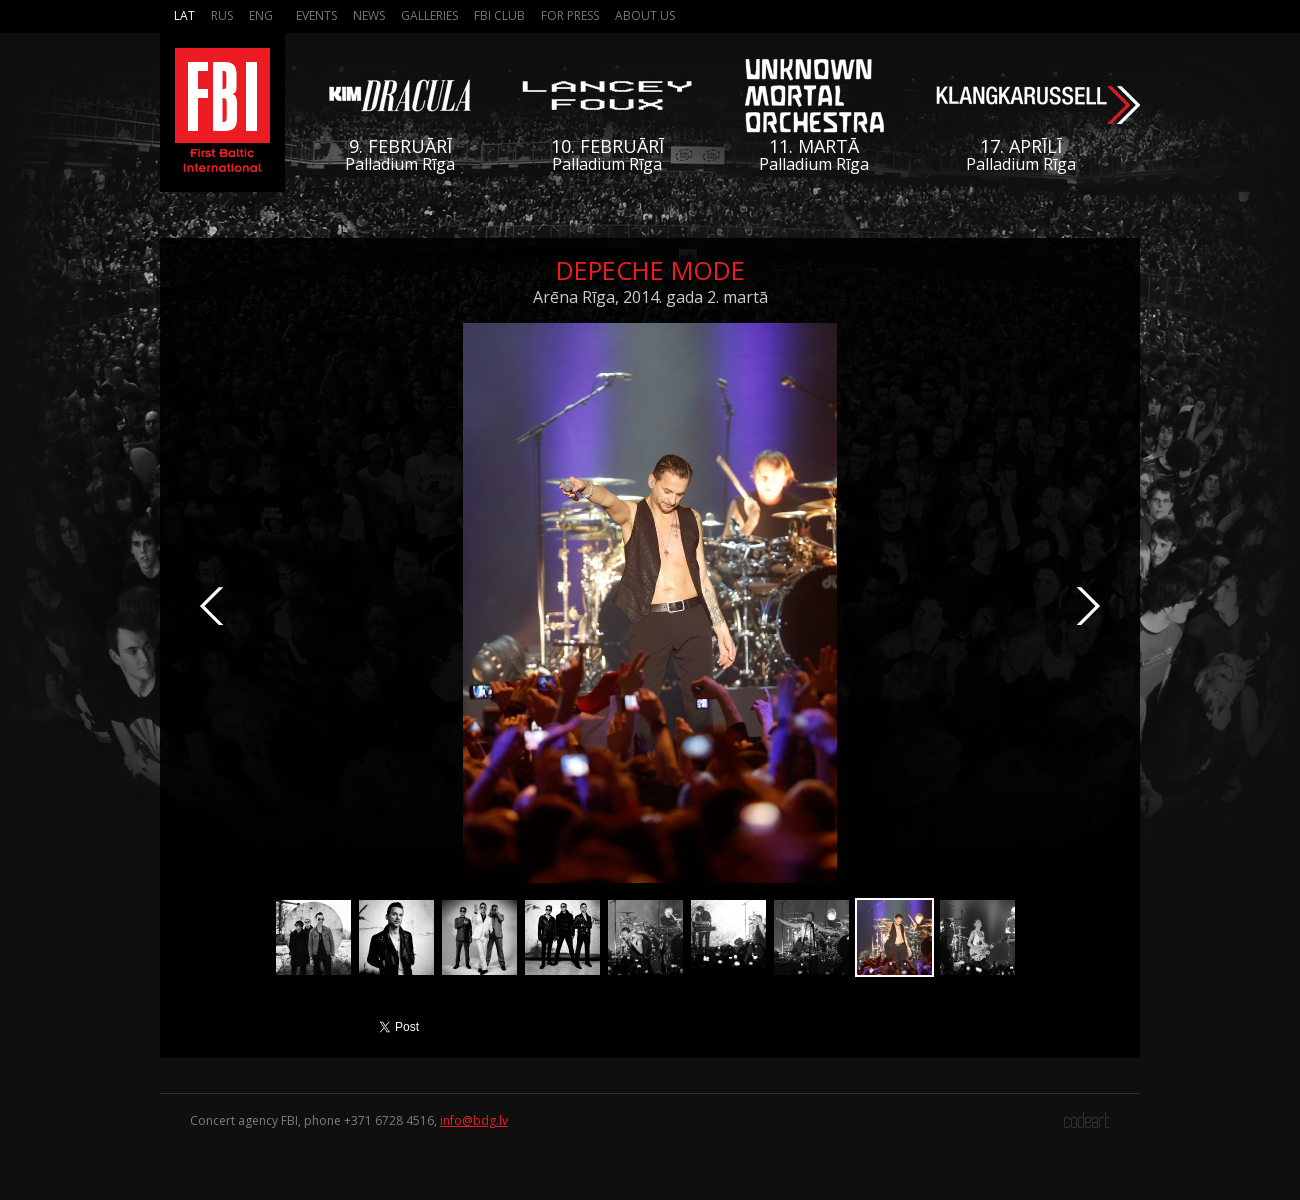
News (369, 15)
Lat (184, 15)
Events (316, 15)
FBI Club (499, 15)
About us (645, 15)
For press (570, 15)
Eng (261, 15)
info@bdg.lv (474, 1120)
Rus (222, 15)
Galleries (429, 15)
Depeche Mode (650, 270)
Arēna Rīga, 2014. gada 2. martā (650, 297)
